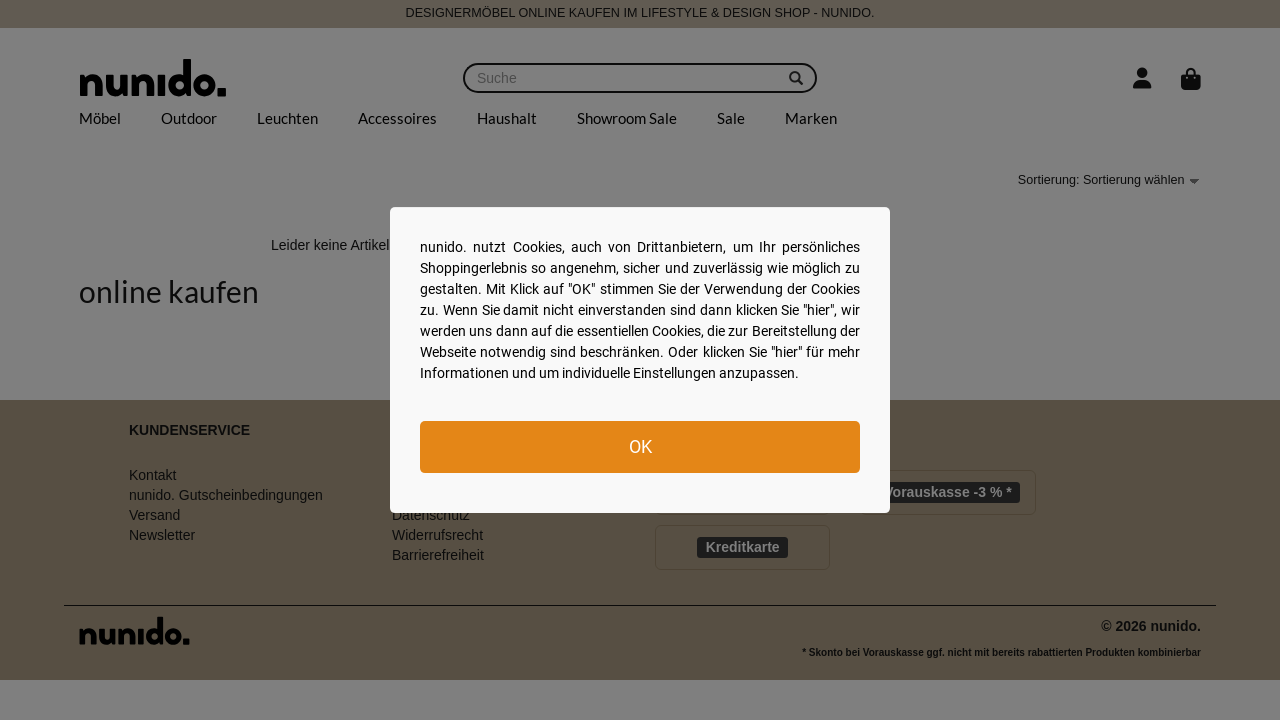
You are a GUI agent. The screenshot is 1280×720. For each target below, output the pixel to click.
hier (818, 310)
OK (640, 446)
